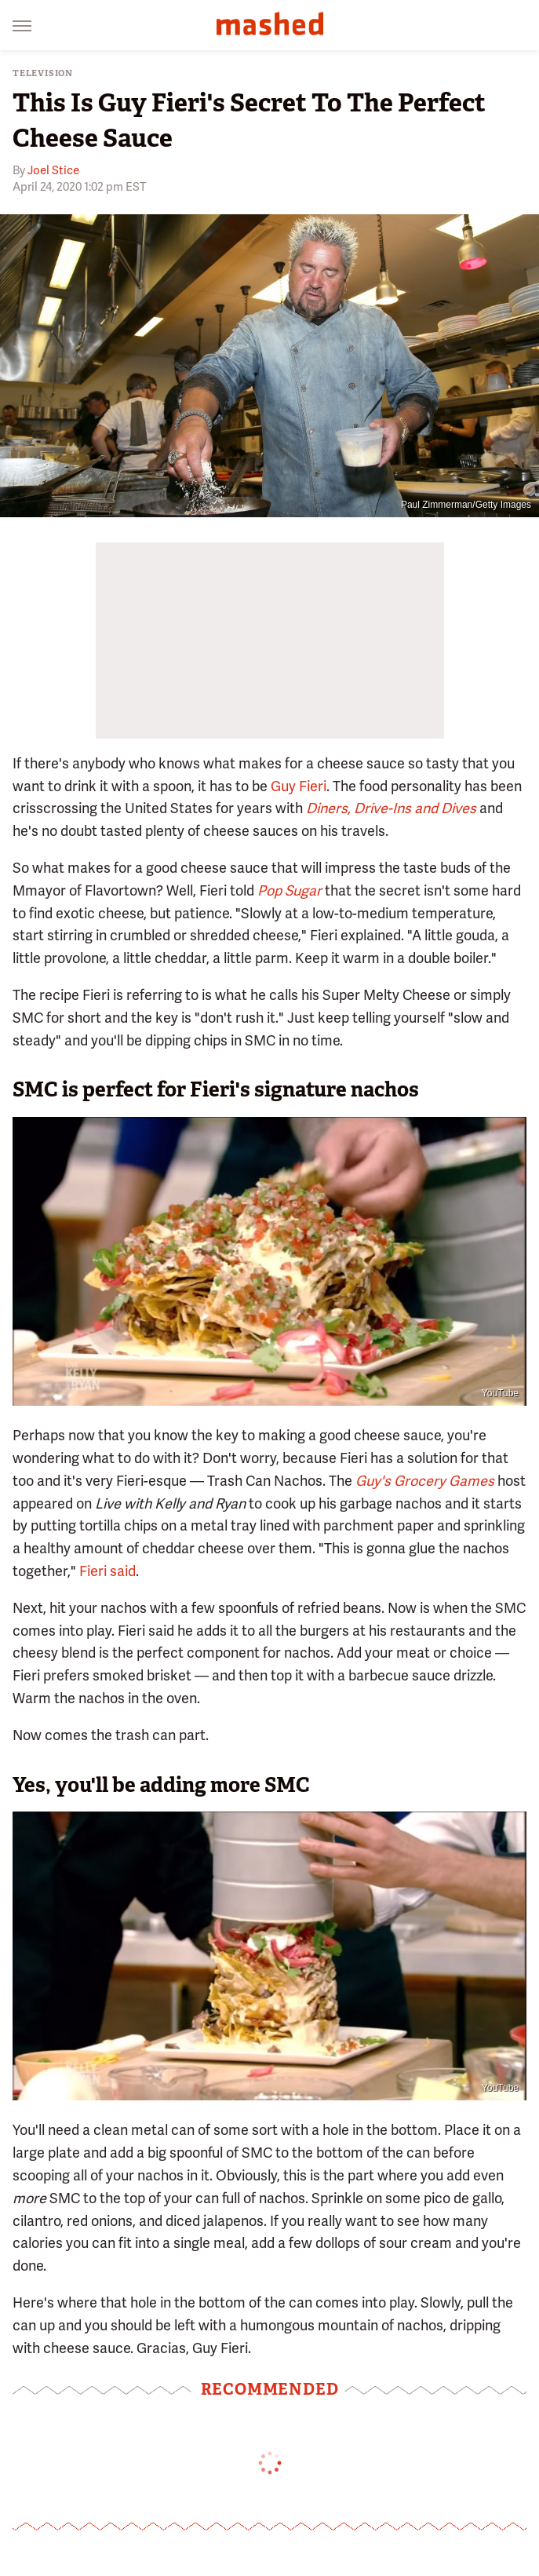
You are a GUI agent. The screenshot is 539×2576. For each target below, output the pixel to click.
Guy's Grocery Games (424, 1481)
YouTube (500, 1393)
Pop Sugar (289, 890)
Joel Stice (53, 170)
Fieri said (107, 1571)
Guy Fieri (298, 786)
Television (43, 73)
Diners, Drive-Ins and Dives (391, 808)
